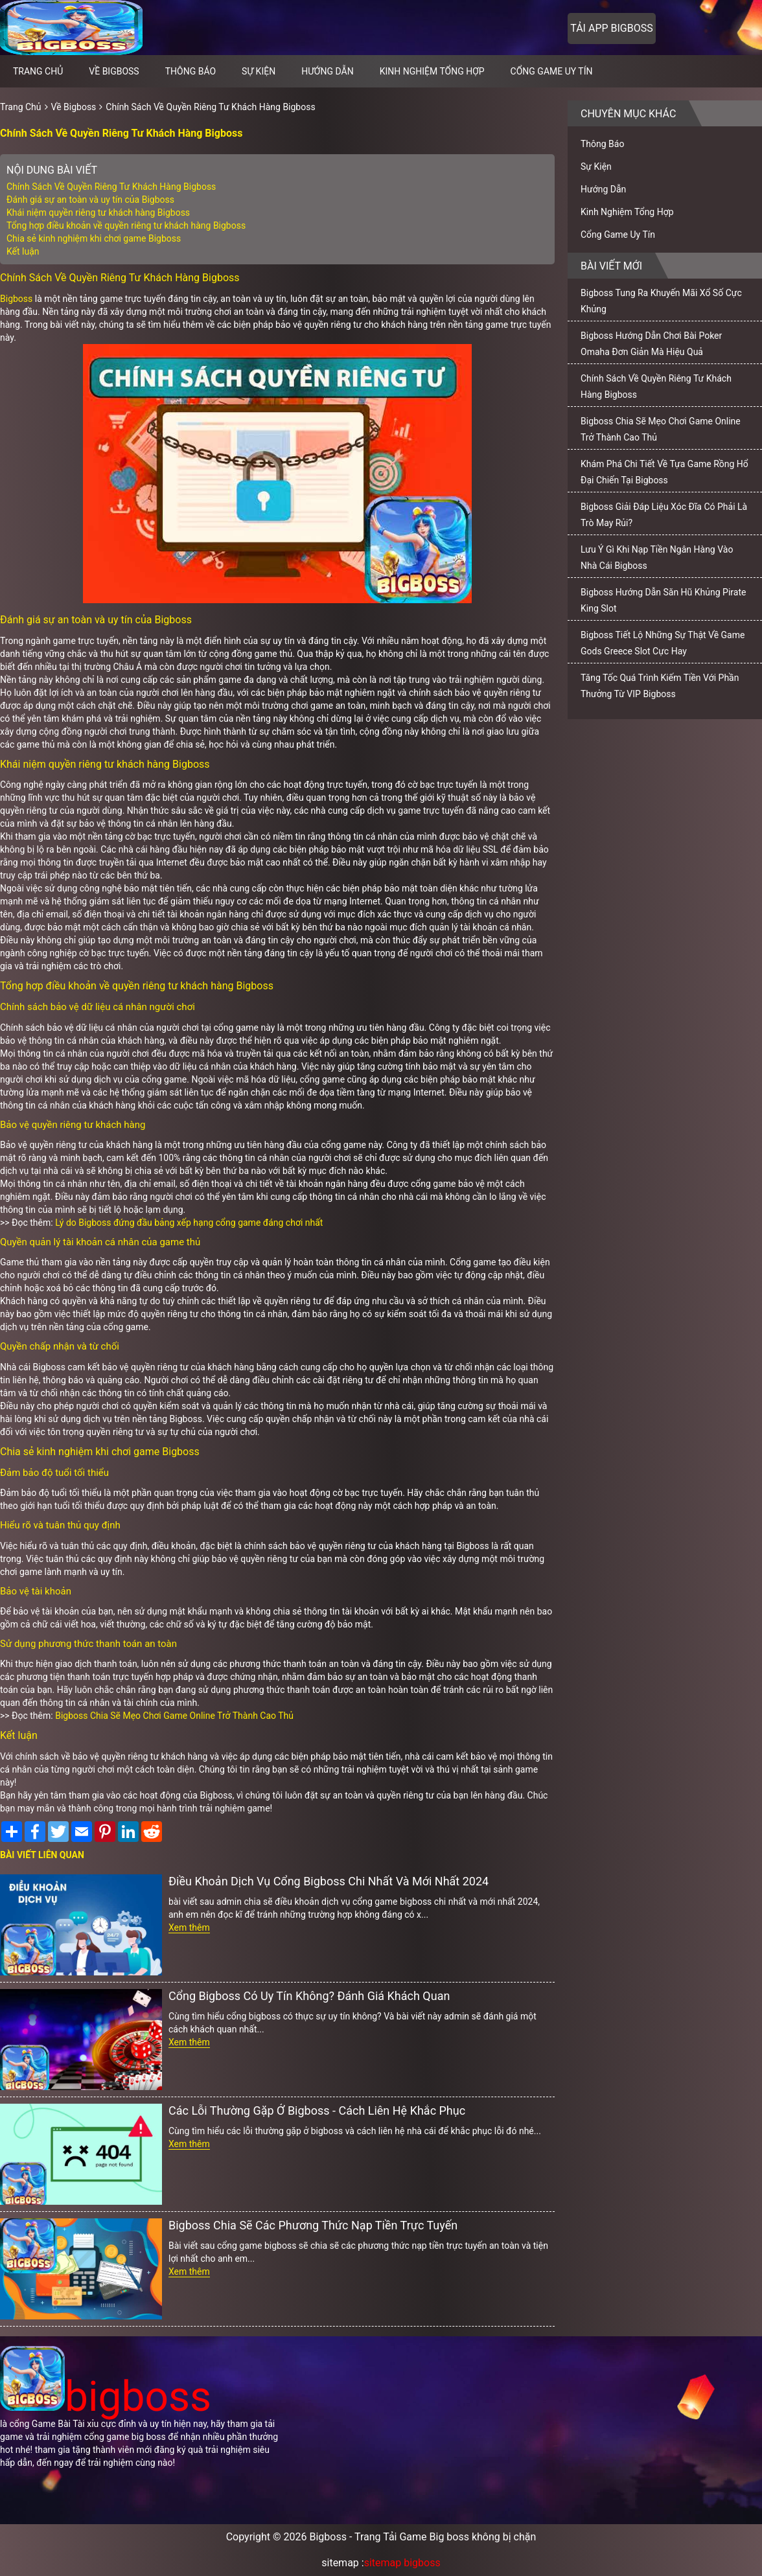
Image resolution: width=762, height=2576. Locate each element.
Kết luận (23, 251)
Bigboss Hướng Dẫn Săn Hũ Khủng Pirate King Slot (663, 600)
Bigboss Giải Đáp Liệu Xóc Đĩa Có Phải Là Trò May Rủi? (664, 514)
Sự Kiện (258, 71)
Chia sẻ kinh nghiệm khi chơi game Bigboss (93, 238)
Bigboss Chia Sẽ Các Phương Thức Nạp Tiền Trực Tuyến (312, 2225)
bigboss (105, 2397)
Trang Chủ (20, 107)
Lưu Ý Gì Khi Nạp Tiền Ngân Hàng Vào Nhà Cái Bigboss (657, 557)
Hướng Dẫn (327, 71)
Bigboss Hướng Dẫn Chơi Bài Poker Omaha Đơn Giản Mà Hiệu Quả (651, 343)
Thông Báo (190, 71)
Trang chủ (38, 71)
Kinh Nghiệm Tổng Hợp (432, 71)
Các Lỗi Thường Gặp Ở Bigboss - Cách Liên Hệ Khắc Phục (316, 2110)
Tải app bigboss (611, 28)
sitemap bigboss (402, 2563)
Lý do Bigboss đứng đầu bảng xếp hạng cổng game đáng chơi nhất (189, 1222)
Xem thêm (189, 1927)
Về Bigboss (114, 71)
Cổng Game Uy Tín (552, 71)
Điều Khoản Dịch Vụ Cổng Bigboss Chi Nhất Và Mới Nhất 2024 (328, 1881)
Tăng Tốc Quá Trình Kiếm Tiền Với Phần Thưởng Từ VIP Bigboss (660, 686)
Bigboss (16, 298)
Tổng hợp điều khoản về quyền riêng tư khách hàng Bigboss (126, 225)
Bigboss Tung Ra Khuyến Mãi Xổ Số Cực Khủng (661, 301)
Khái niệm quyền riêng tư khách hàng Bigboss (98, 212)
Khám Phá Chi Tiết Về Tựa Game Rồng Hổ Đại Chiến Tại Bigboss (664, 472)
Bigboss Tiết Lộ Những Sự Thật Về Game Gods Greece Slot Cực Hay (663, 643)
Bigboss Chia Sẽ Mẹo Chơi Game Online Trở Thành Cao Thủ (174, 1715)
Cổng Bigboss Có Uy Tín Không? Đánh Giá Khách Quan (309, 1996)
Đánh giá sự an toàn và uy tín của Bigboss (90, 199)
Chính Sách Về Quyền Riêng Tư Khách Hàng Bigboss (210, 107)
